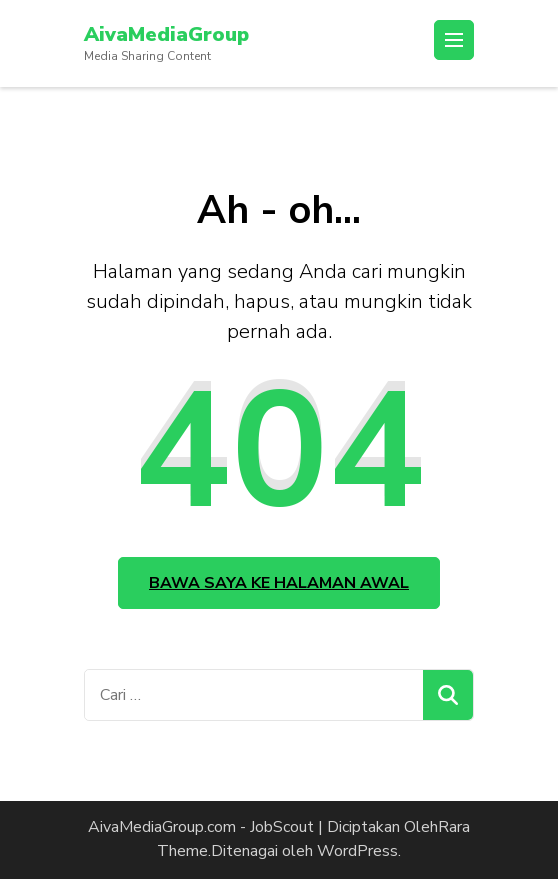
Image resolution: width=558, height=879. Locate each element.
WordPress (357, 851)
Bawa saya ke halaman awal (279, 583)
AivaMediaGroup (166, 34)
